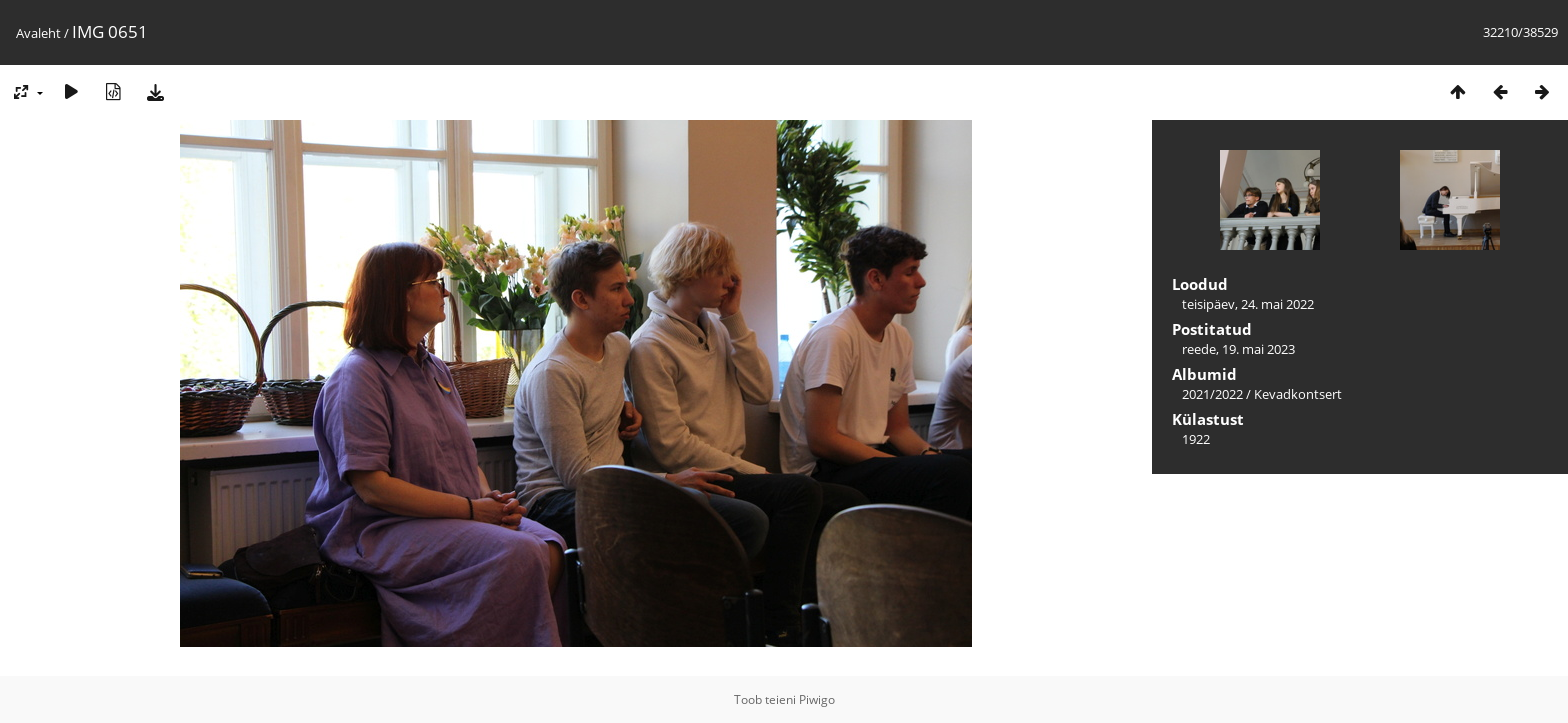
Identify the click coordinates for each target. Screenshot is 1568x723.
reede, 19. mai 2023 (1238, 349)
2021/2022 (1212, 394)
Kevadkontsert (1298, 394)
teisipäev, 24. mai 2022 (1248, 304)
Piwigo (817, 699)
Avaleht (38, 33)
